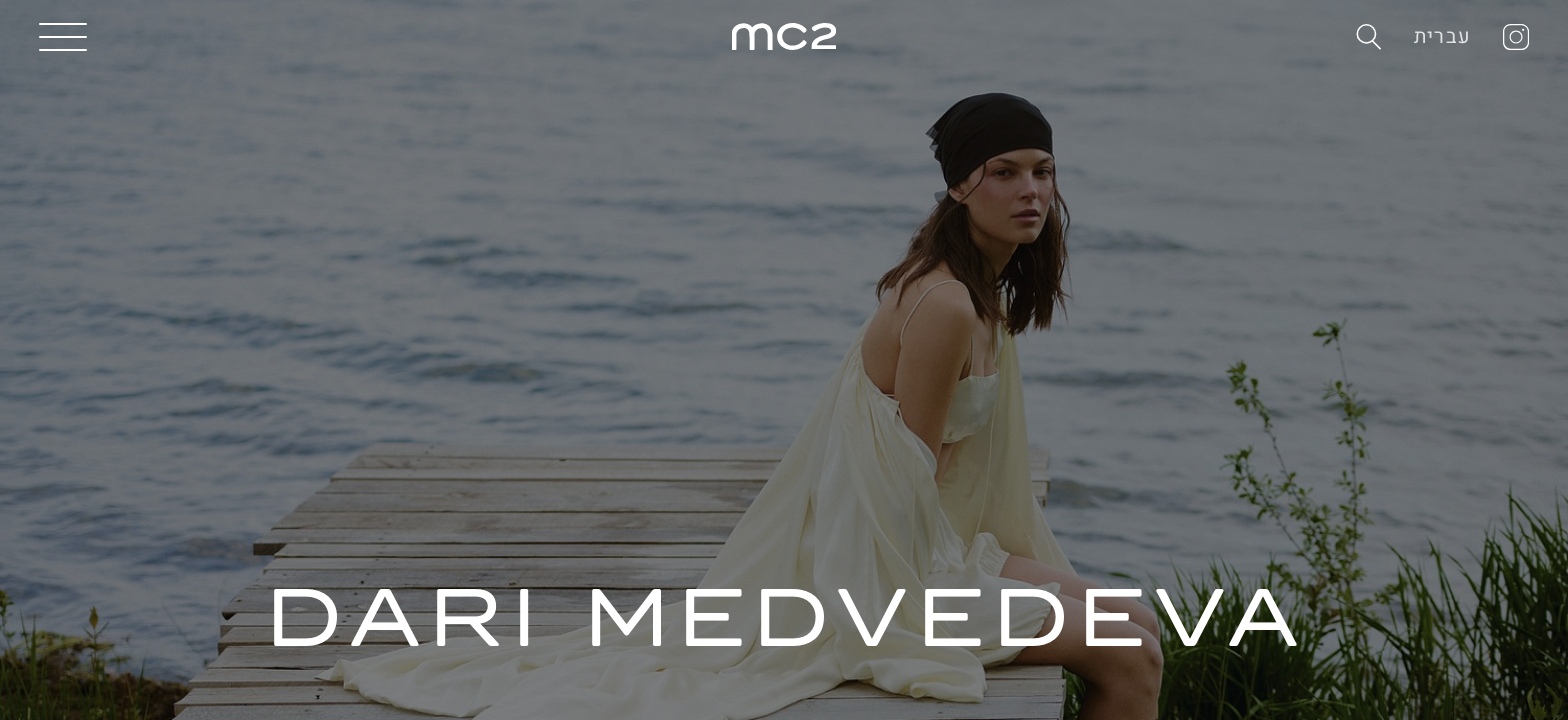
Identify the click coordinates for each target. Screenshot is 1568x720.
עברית (1442, 36)
